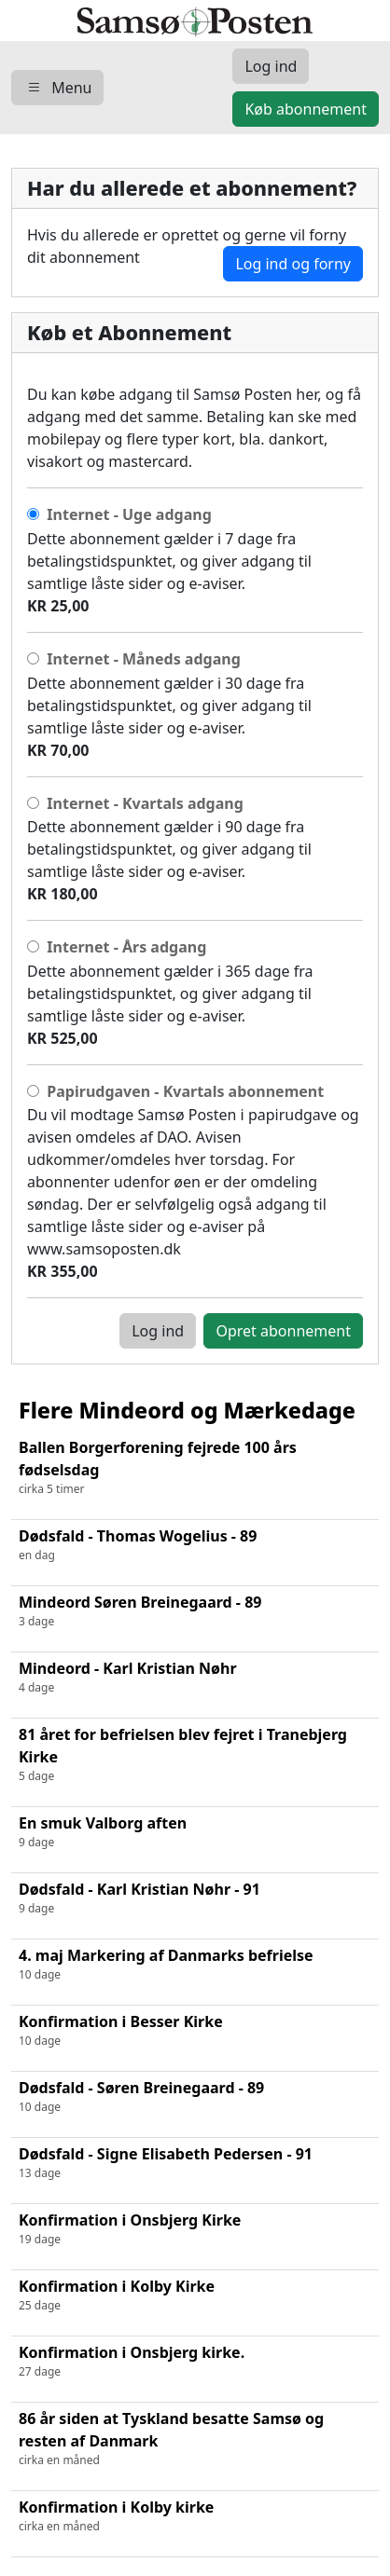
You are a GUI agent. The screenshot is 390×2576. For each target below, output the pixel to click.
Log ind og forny (293, 263)
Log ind (158, 1331)
